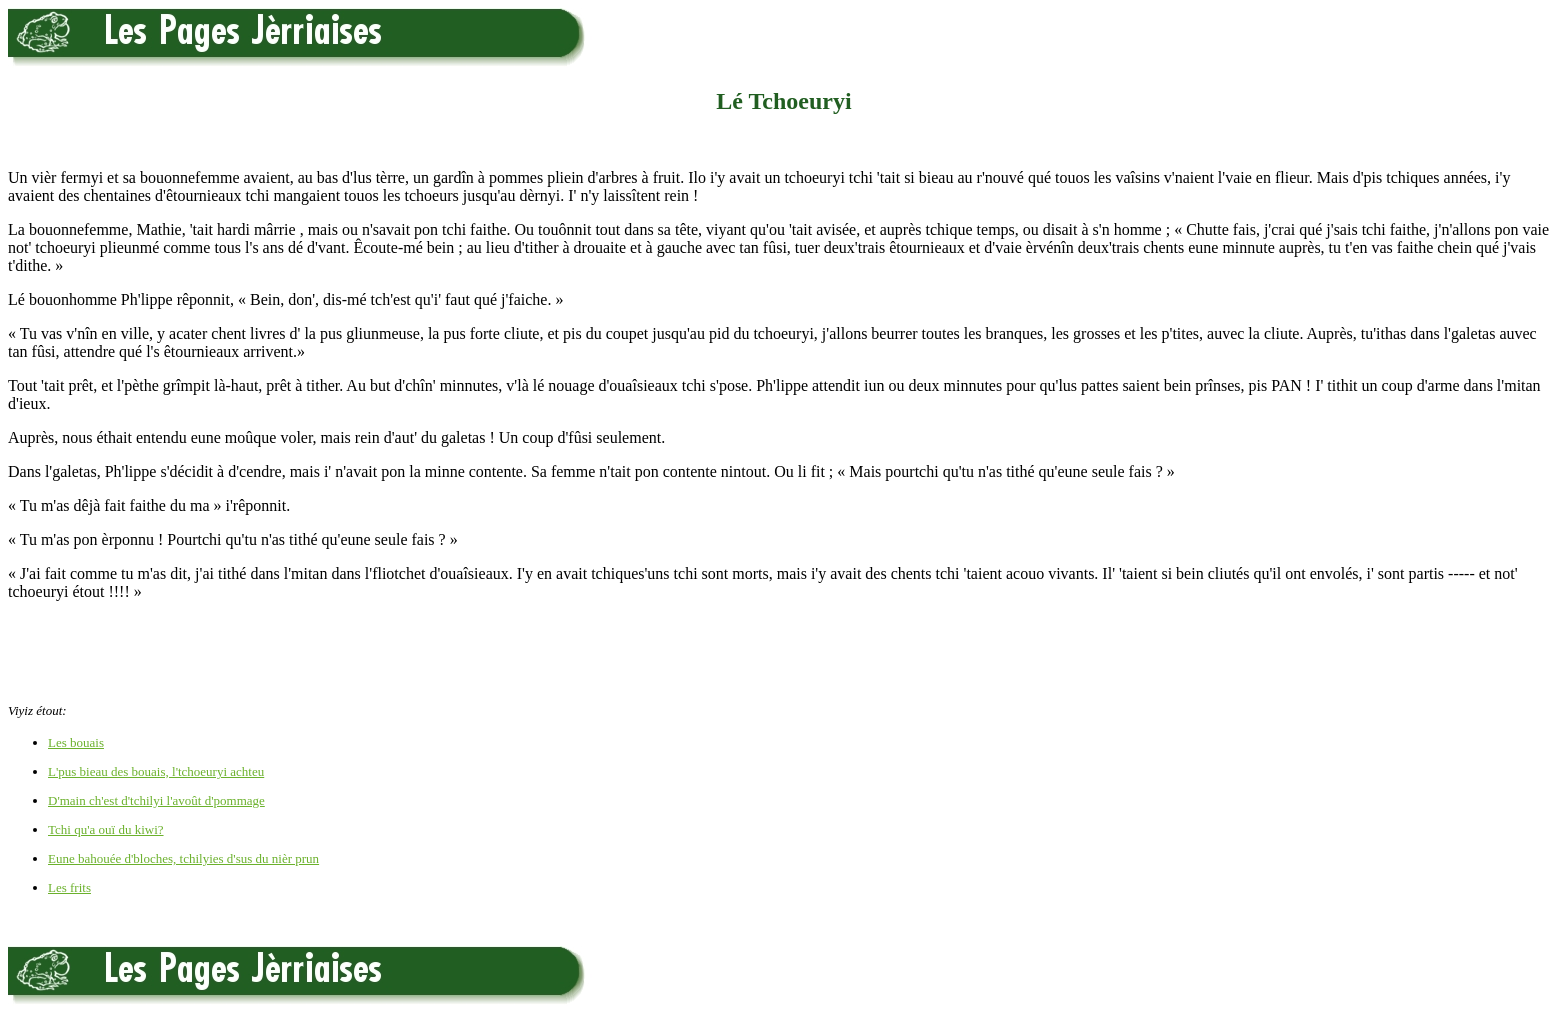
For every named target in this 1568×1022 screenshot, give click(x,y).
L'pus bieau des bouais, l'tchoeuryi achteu (156, 771)
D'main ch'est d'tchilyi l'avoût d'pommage (156, 800)
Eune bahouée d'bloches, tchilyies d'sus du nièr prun (183, 858)
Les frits (69, 887)
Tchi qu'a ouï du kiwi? (106, 829)
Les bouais (76, 742)
